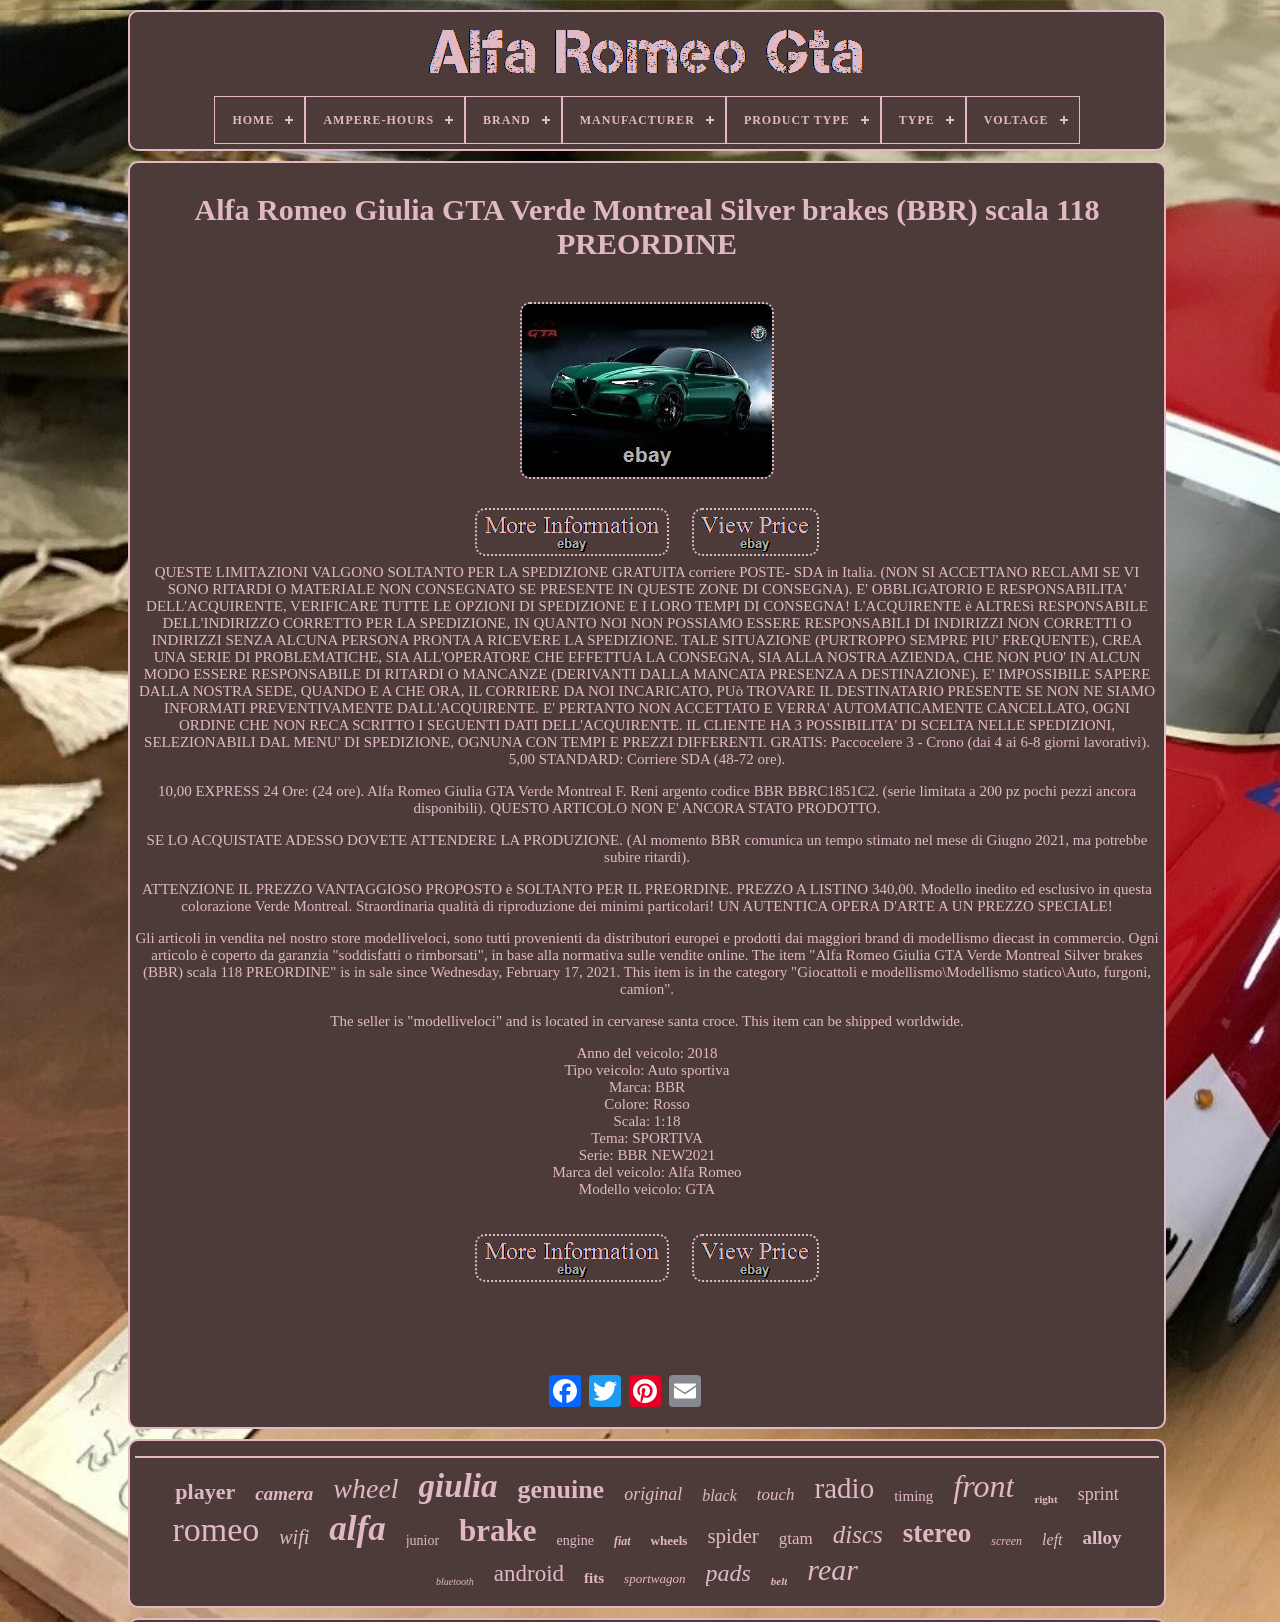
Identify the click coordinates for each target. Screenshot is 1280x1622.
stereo (937, 1533)
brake (498, 1530)
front (983, 1486)
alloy (1102, 1537)
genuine (560, 1489)
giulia (458, 1486)
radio (845, 1488)
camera (284, 1493)
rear (832, 1569)
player (205, 1491)
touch (776, 1494)
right (1045, 1499)
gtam (796, 1538)
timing (913, 1496)
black (719, 1495)
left (1052, 1539)
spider (732, 1536)
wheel (365, 1488)
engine (575, 1540)
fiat (622, 1541)
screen (1006, 1541)
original (653, 1494)
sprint (1098, 1494)
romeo (215, 1529)
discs (858, 1534)
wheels (669, 1540)
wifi (294, 1537)
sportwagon (654, 1578)
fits (594, 1578)
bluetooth (455, 1581)
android (529, 1573)
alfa (357, 1528)
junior (422, 1540)
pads (728, 1573)
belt (779, 1581)
